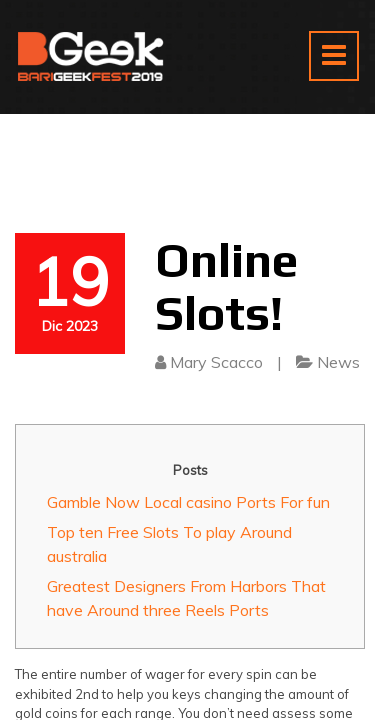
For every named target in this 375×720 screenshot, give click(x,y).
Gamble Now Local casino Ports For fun (188, 502)
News (338, 362)
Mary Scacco (216, 362)
